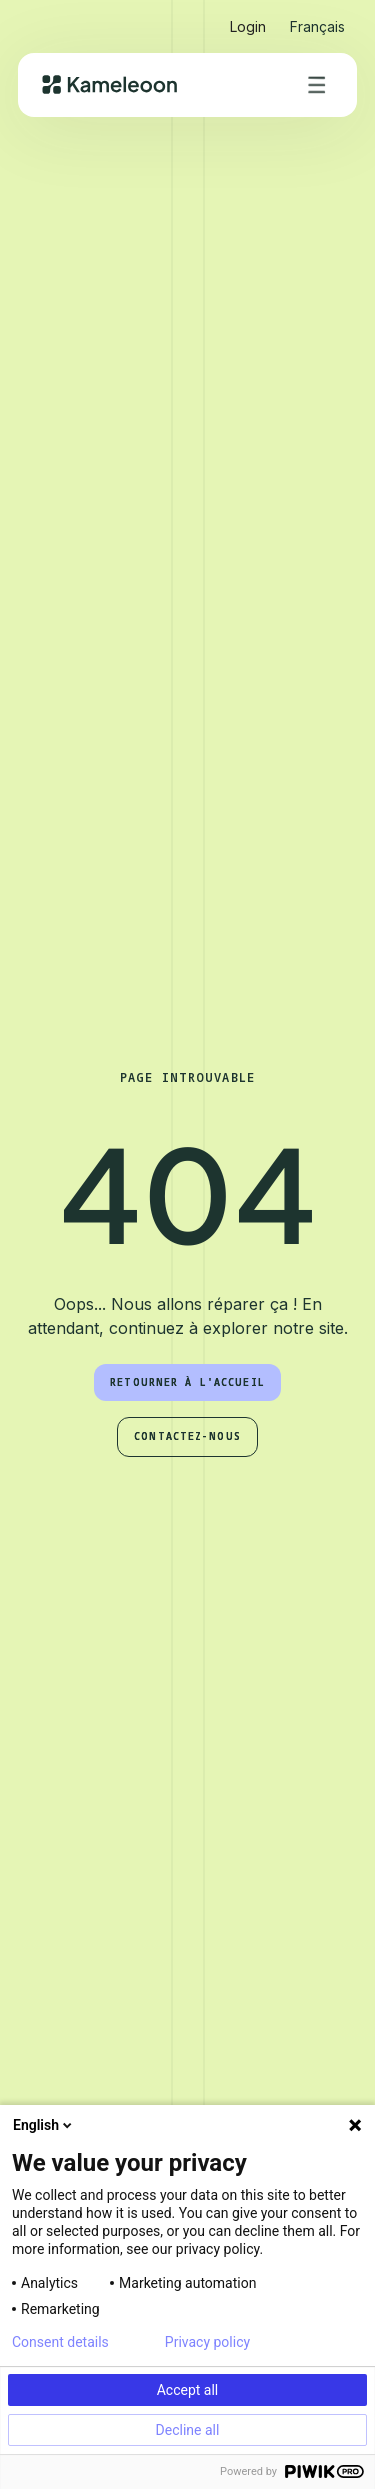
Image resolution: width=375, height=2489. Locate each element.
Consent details (60, 2342)
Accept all (188, 2390)
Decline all (188, 2430)
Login (248, 26)
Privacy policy (207, 2342)
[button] (317, 18)
